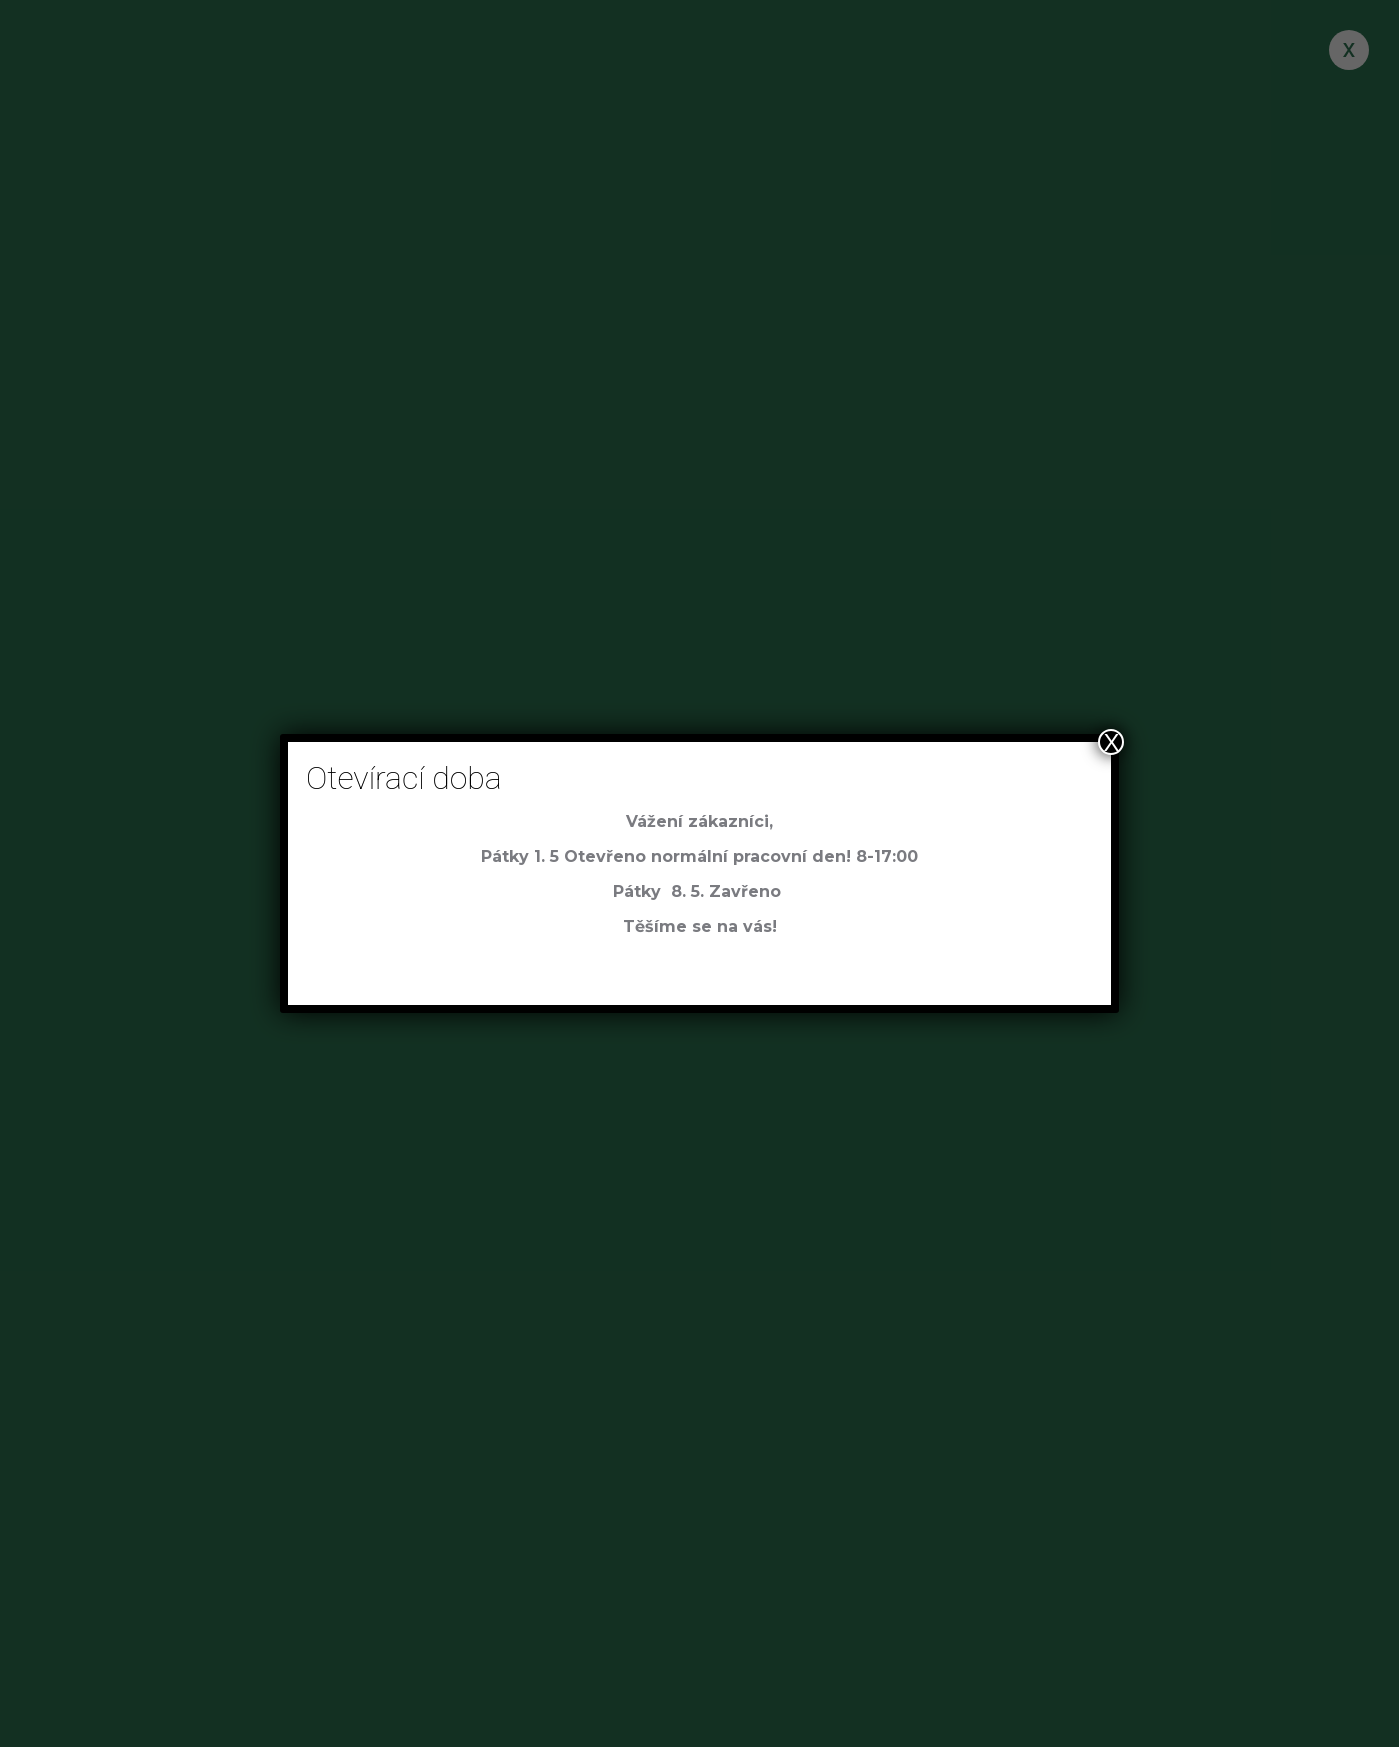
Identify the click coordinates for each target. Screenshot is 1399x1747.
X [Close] (1111, 742)
